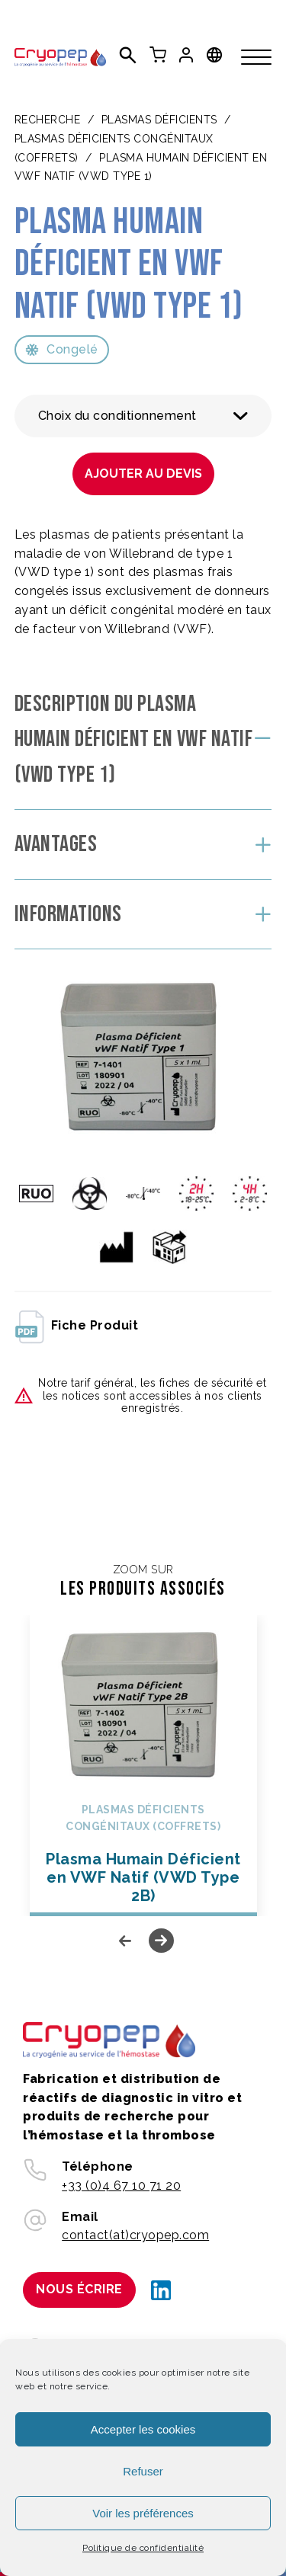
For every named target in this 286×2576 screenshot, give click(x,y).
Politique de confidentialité (143, 2547)
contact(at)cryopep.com (135, 2235)
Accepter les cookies (143, 2429)
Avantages (56, 844)
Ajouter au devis (143, 473)
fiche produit (76, 1325)
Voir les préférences (143, 2513)
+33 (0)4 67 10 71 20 (121, 2185)
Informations (68, 914)
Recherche (47, 120)
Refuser (143, 2471)
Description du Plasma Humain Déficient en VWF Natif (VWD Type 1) (133, 739)
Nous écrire (79, 2289)
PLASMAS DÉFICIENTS (159, 120)
